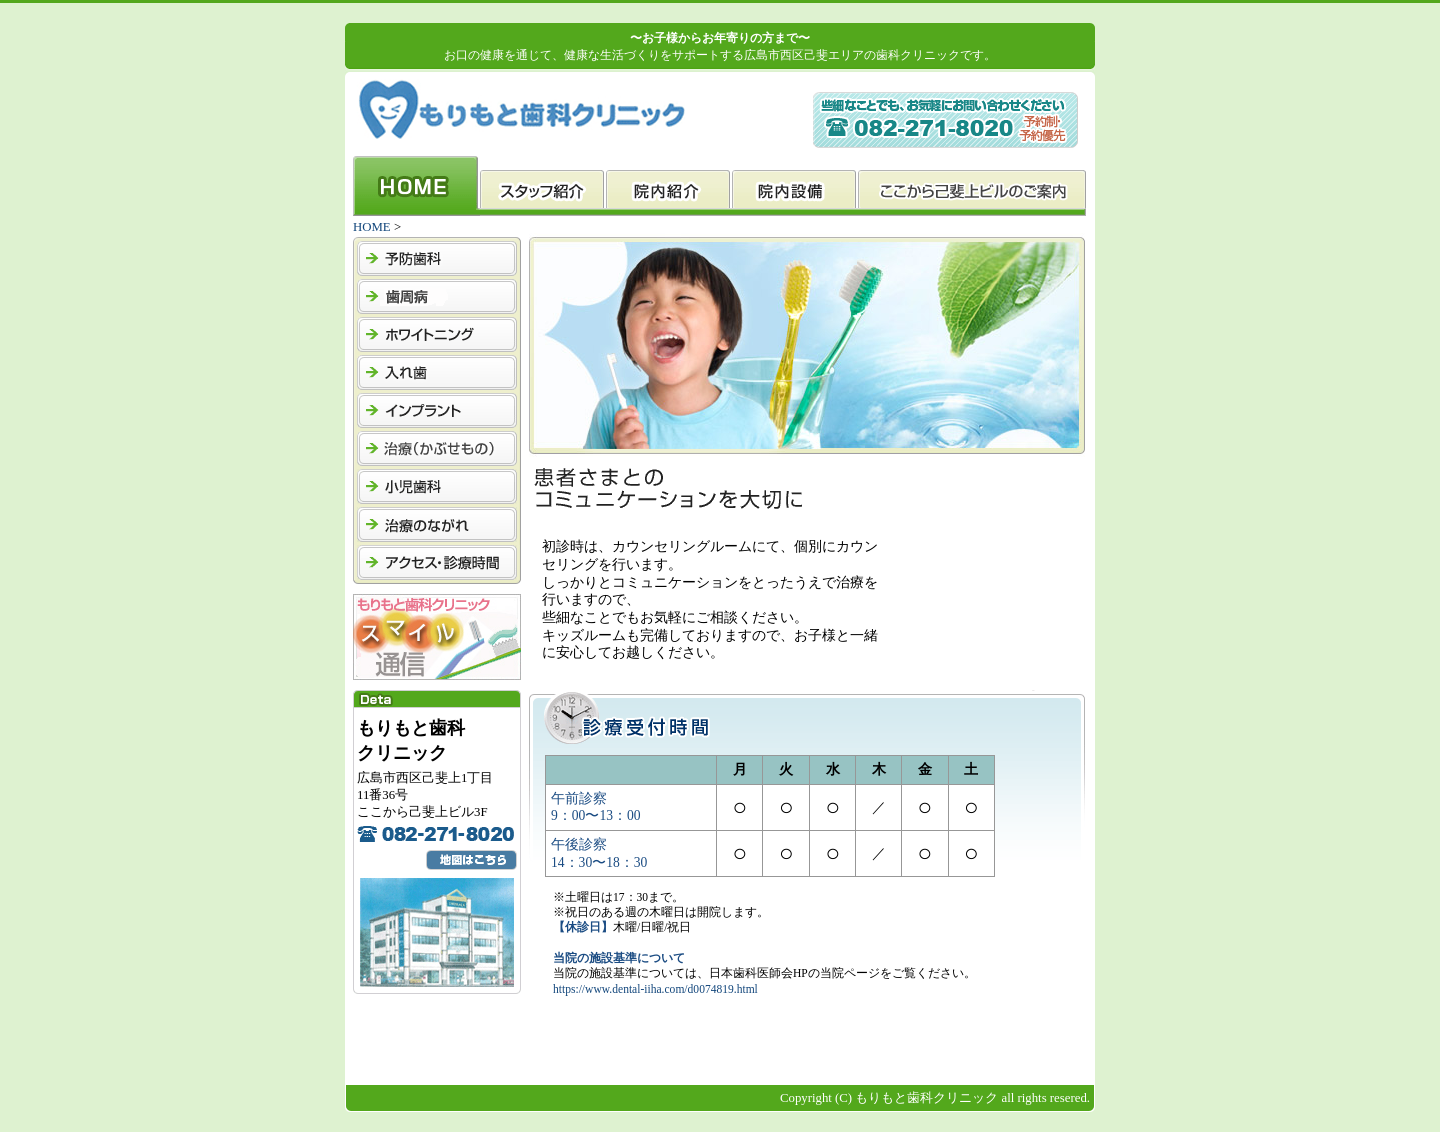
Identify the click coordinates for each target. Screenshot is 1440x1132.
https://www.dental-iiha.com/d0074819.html (655, 989)
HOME (372, 227)
